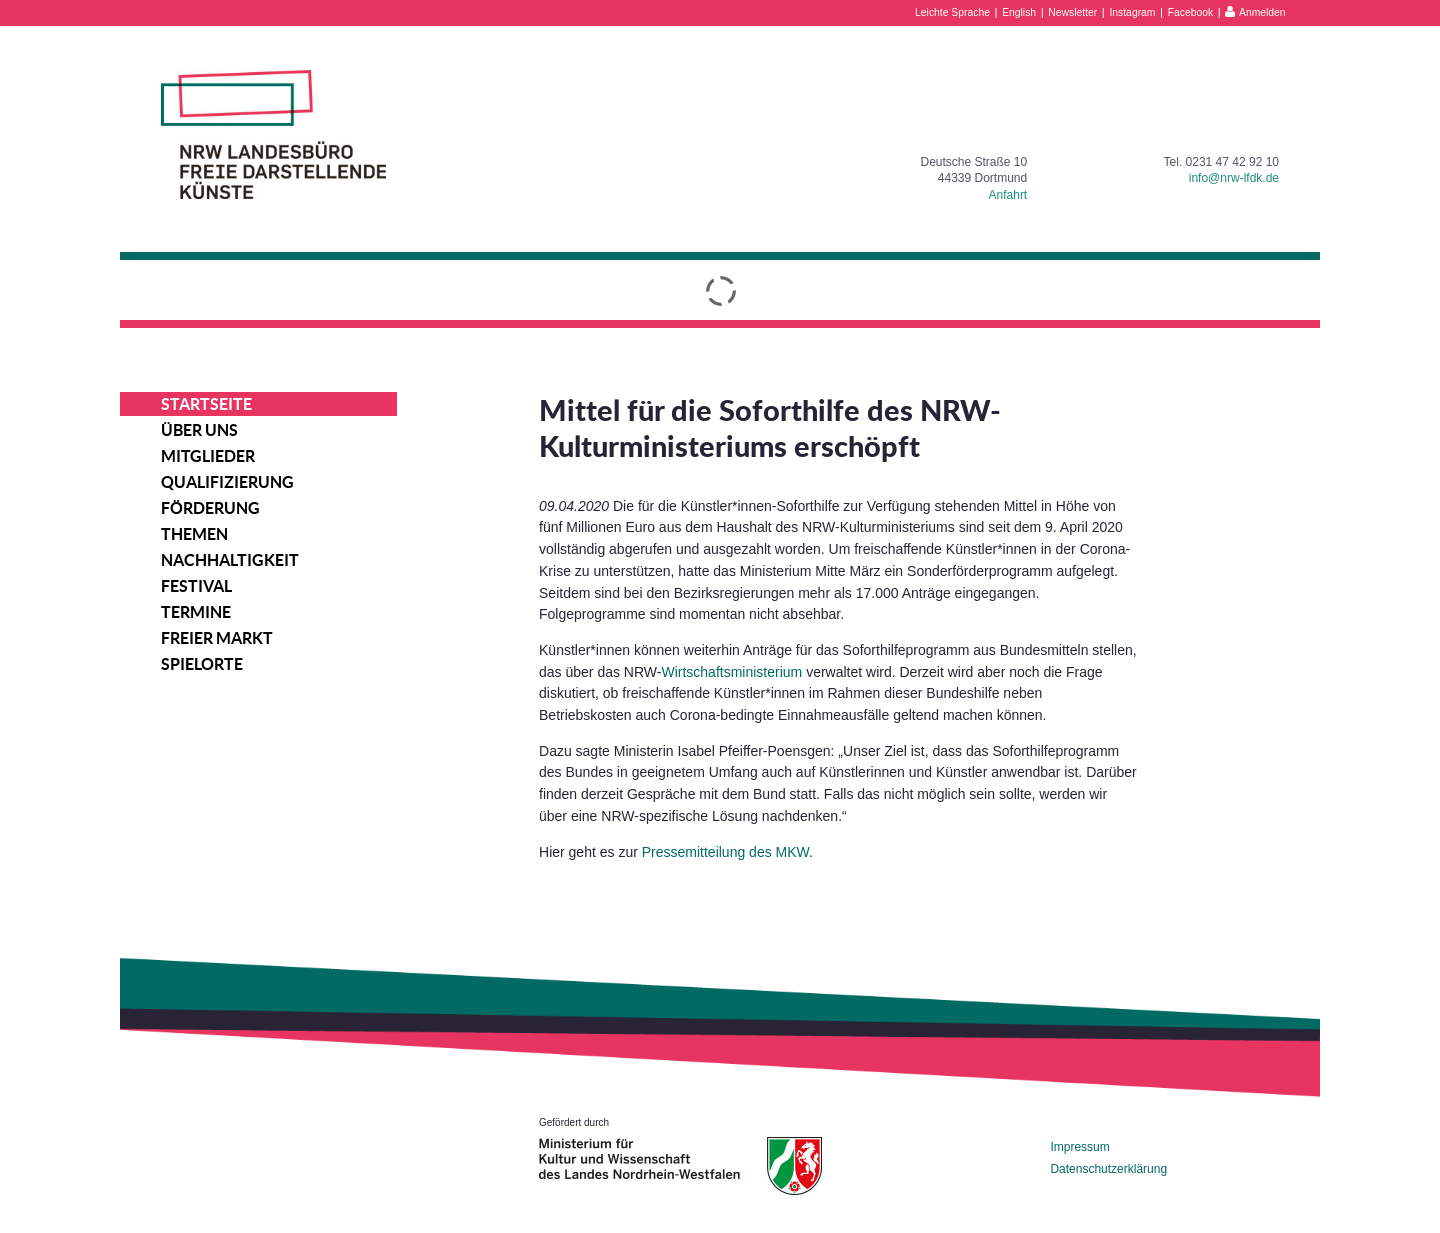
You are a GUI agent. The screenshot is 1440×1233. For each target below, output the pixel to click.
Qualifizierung (227, 482)
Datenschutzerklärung (1108, 1169)
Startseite (206, 404)
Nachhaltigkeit (230, 560)
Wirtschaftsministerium (731, 672)
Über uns (199, 430)
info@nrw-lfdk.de (1234, 178)
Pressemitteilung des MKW (725, 852)
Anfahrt (1008, 195)
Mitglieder (208, 456)
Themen (194, 534)
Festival (196, 586)
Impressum (1079, 1147)
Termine (196, 612)
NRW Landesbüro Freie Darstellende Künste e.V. (273, 134)
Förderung (210, 508)
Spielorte (202, 664)
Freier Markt (217, 638)
